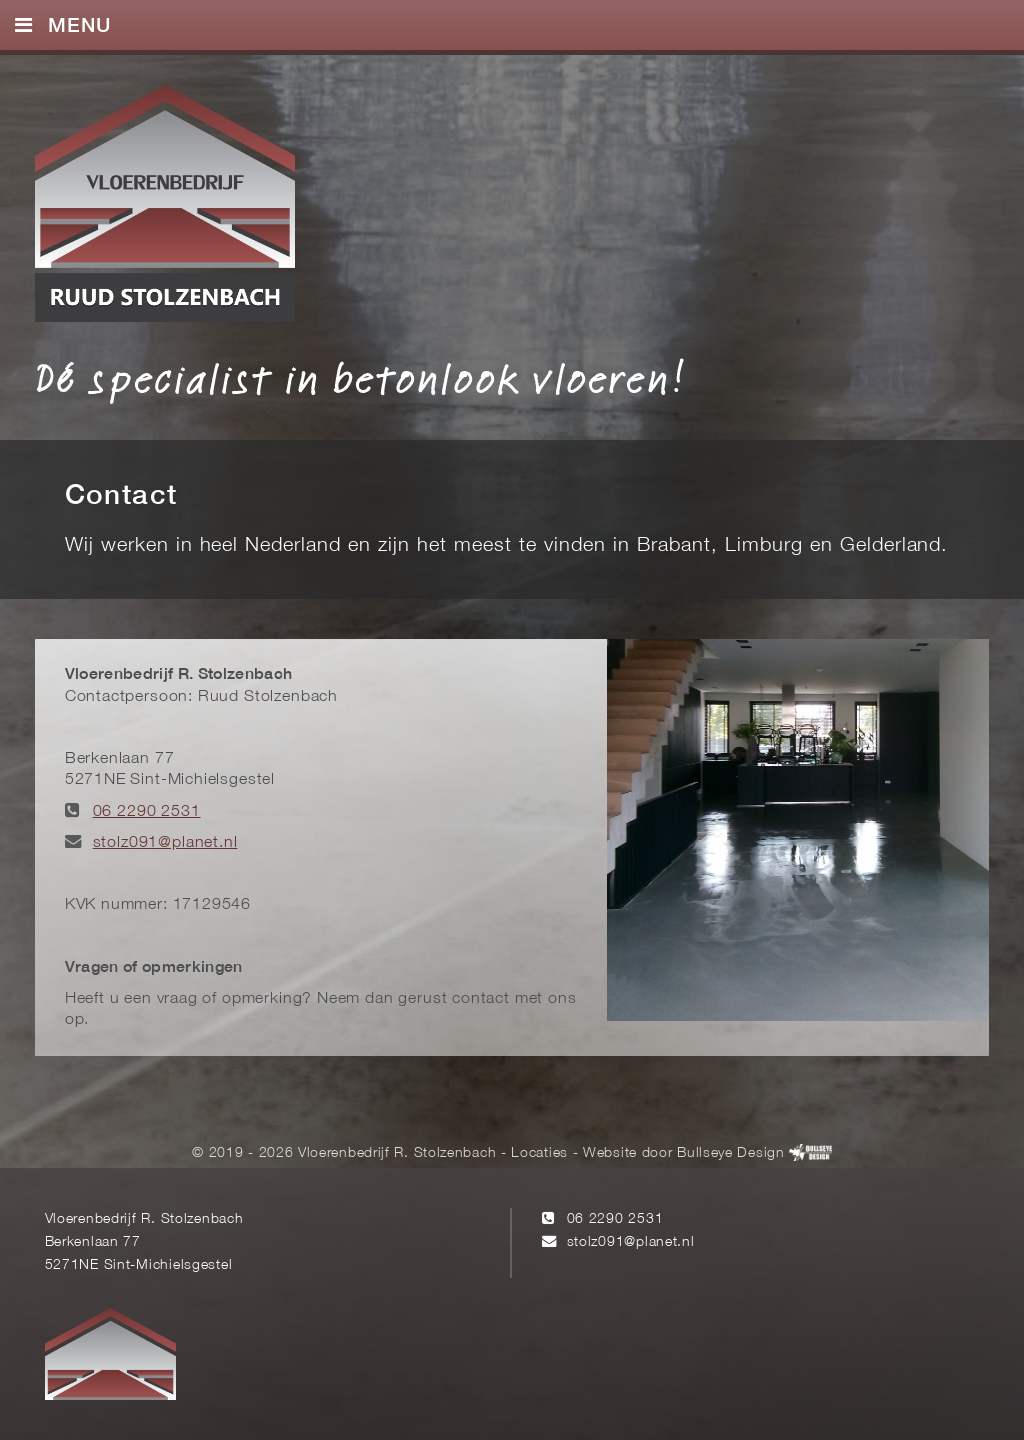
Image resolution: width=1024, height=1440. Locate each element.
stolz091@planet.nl (165, 842)
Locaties (539, 1153)
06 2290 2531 (147, 811)
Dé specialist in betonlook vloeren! (360, 378)
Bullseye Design (730, 1153)
